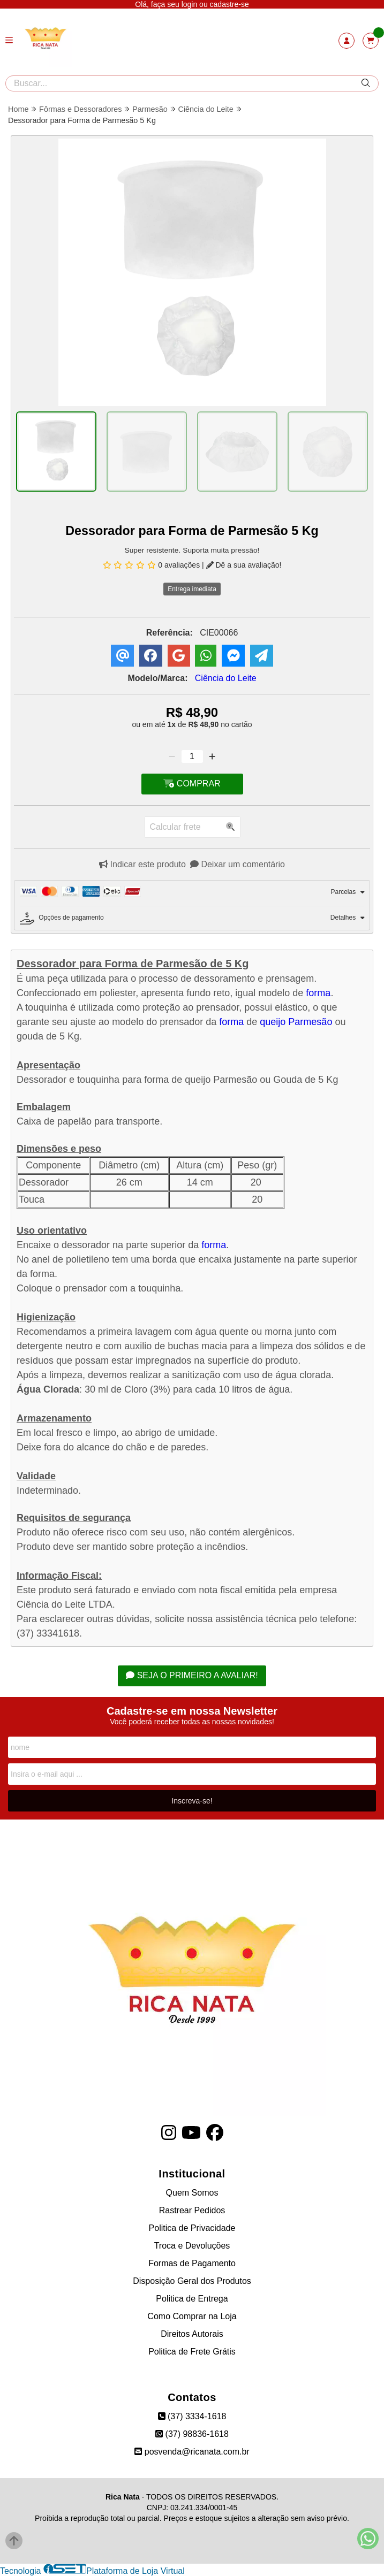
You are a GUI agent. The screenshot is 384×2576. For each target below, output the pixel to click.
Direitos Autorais (192, 2333)
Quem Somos (192, 2192)
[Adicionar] (212, 756)
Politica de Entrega (192, 2298)
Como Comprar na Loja (191, 2316)
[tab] (192, 893)
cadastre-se (229, 4)
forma (318, 993)
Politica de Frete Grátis (192, 2351)
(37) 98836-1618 (192, 2434)
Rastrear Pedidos (192, 2210)
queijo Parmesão (296, 1021)
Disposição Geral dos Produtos (192, 2280)
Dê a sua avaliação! (244, 565)
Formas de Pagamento (192, 2263)
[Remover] (171, 756)
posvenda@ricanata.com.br (191, 2451)
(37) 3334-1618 (192, 2416)
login (190, 4)
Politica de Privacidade (192, 2228)
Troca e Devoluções (192, 2245)
